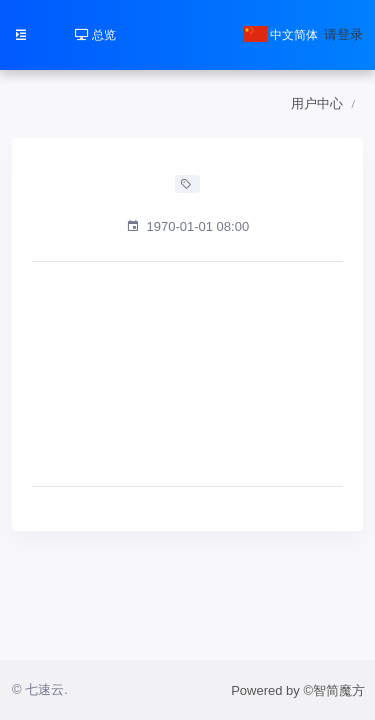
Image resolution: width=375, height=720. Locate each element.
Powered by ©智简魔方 (298, 690)
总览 (95, 35)
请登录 (343, 34)
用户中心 (317, 103)
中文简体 (280, 35)
